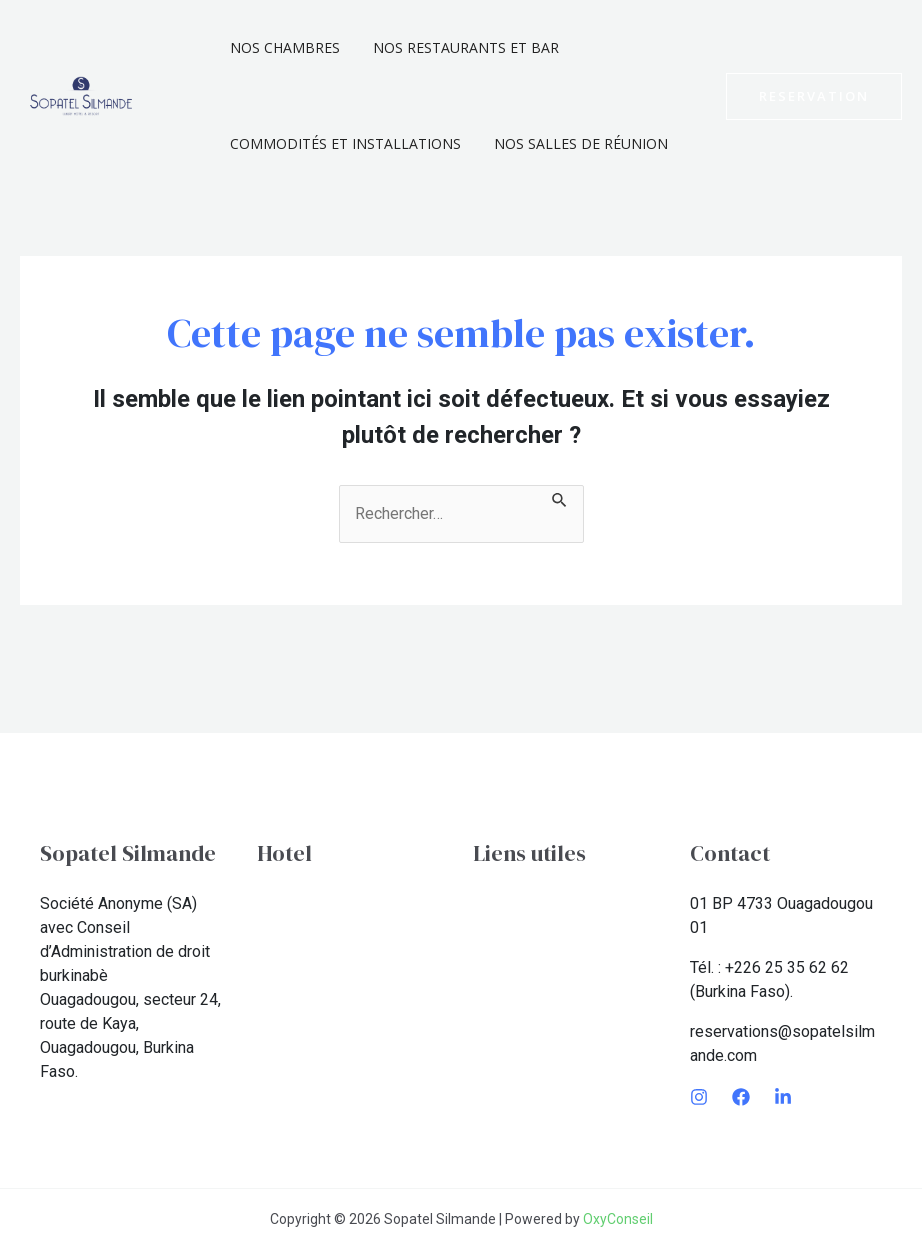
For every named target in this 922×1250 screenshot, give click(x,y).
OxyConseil (618, 1219)
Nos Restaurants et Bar (458, 47)
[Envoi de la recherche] (560, 497)
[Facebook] (741, 1097)
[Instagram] (699, 1097)
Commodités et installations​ (342, 143)
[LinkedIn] (783, 1097)
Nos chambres (282, 47)
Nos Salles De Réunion (573, 143)
